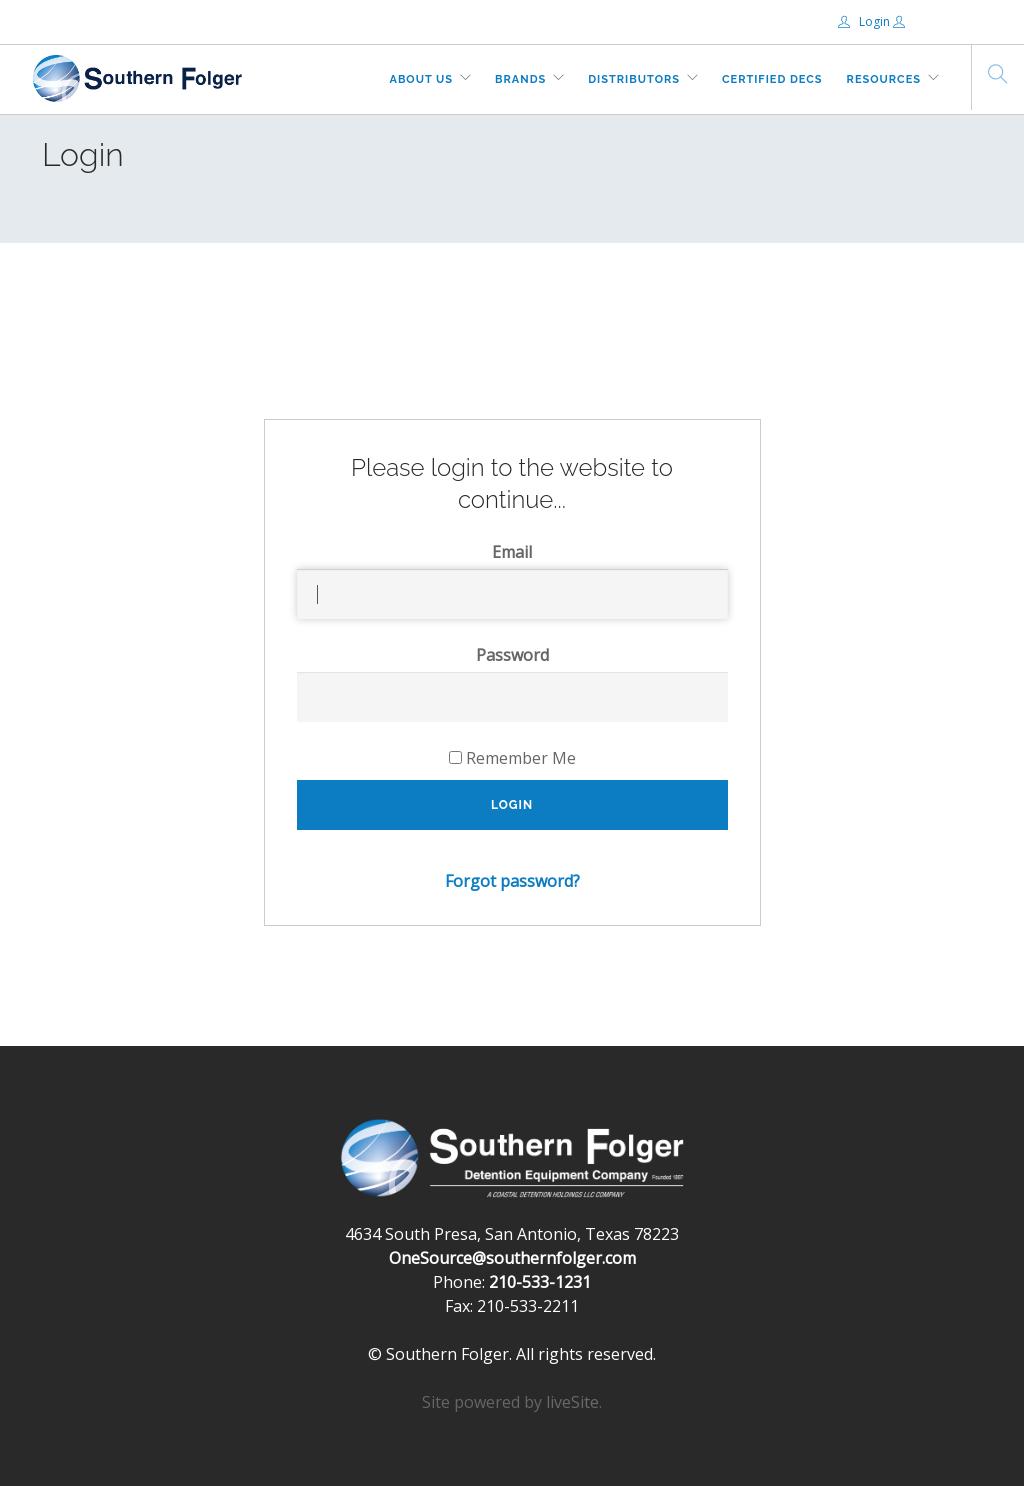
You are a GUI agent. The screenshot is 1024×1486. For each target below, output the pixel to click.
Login (865, 21)
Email (512, 552)
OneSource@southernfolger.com (512, 1258)
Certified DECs (772, 79)
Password (512, 655)
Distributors (634, 79)
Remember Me (512, 758)
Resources (884, 79)
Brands (520, 79)
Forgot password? (512, 881)
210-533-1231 (540, 1282)
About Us (422, 79)
